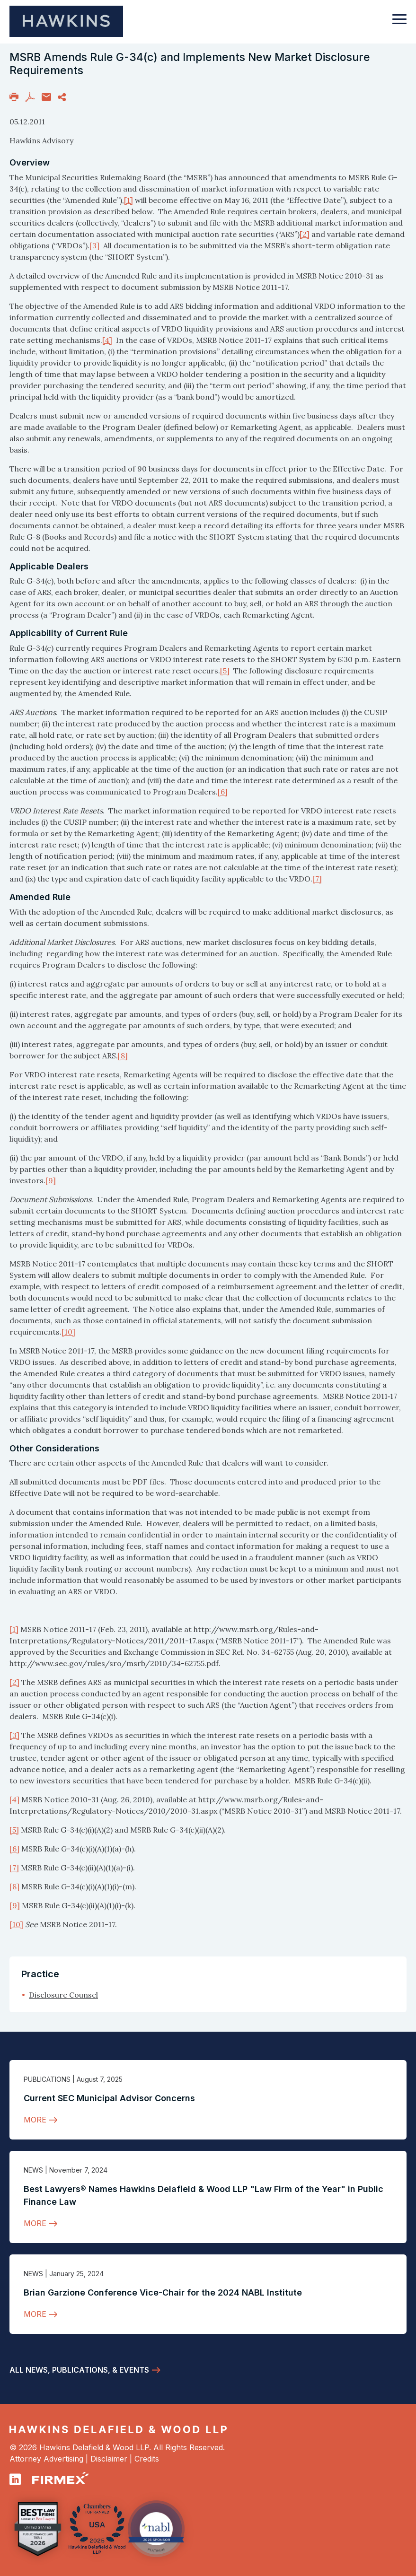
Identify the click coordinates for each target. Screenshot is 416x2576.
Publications (47, 2079)
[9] (50, 1180)
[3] (94, 245)
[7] (317, 878)
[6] (223, 791)
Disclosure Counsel (63, 1995)
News (33, 2170)
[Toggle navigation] (399, 23)
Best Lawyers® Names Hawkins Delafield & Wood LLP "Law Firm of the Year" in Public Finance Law (203, 2195)
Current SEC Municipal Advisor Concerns (109, 2098)
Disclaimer (108, 2458)
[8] (123, 1055)
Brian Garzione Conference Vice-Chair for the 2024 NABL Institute (163, 2292)
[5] (225, 670)
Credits (146, 2458)
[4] (107, 340)
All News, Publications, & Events (79, 2370)
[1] (128, 200)
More (35, 2119)
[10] (68, 1331)
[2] (305, 234)
